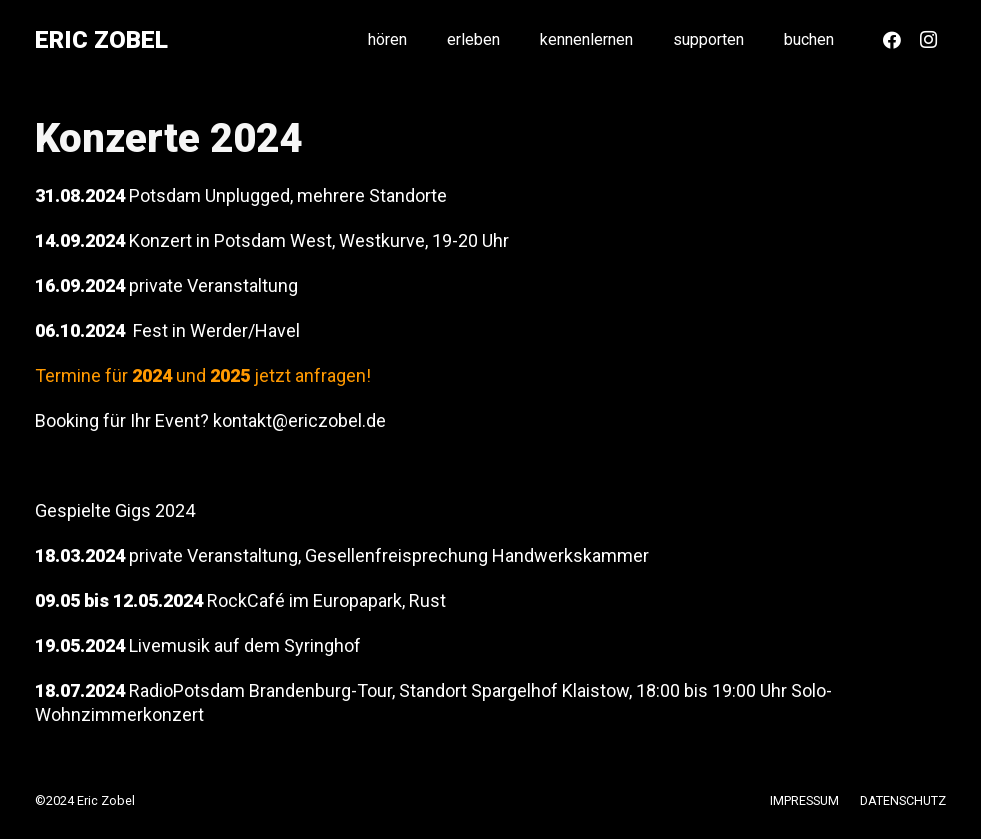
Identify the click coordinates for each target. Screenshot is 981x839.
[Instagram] (928, 40)
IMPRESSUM (804, 800)
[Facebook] (892, 40)
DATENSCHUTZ (903, 800)
